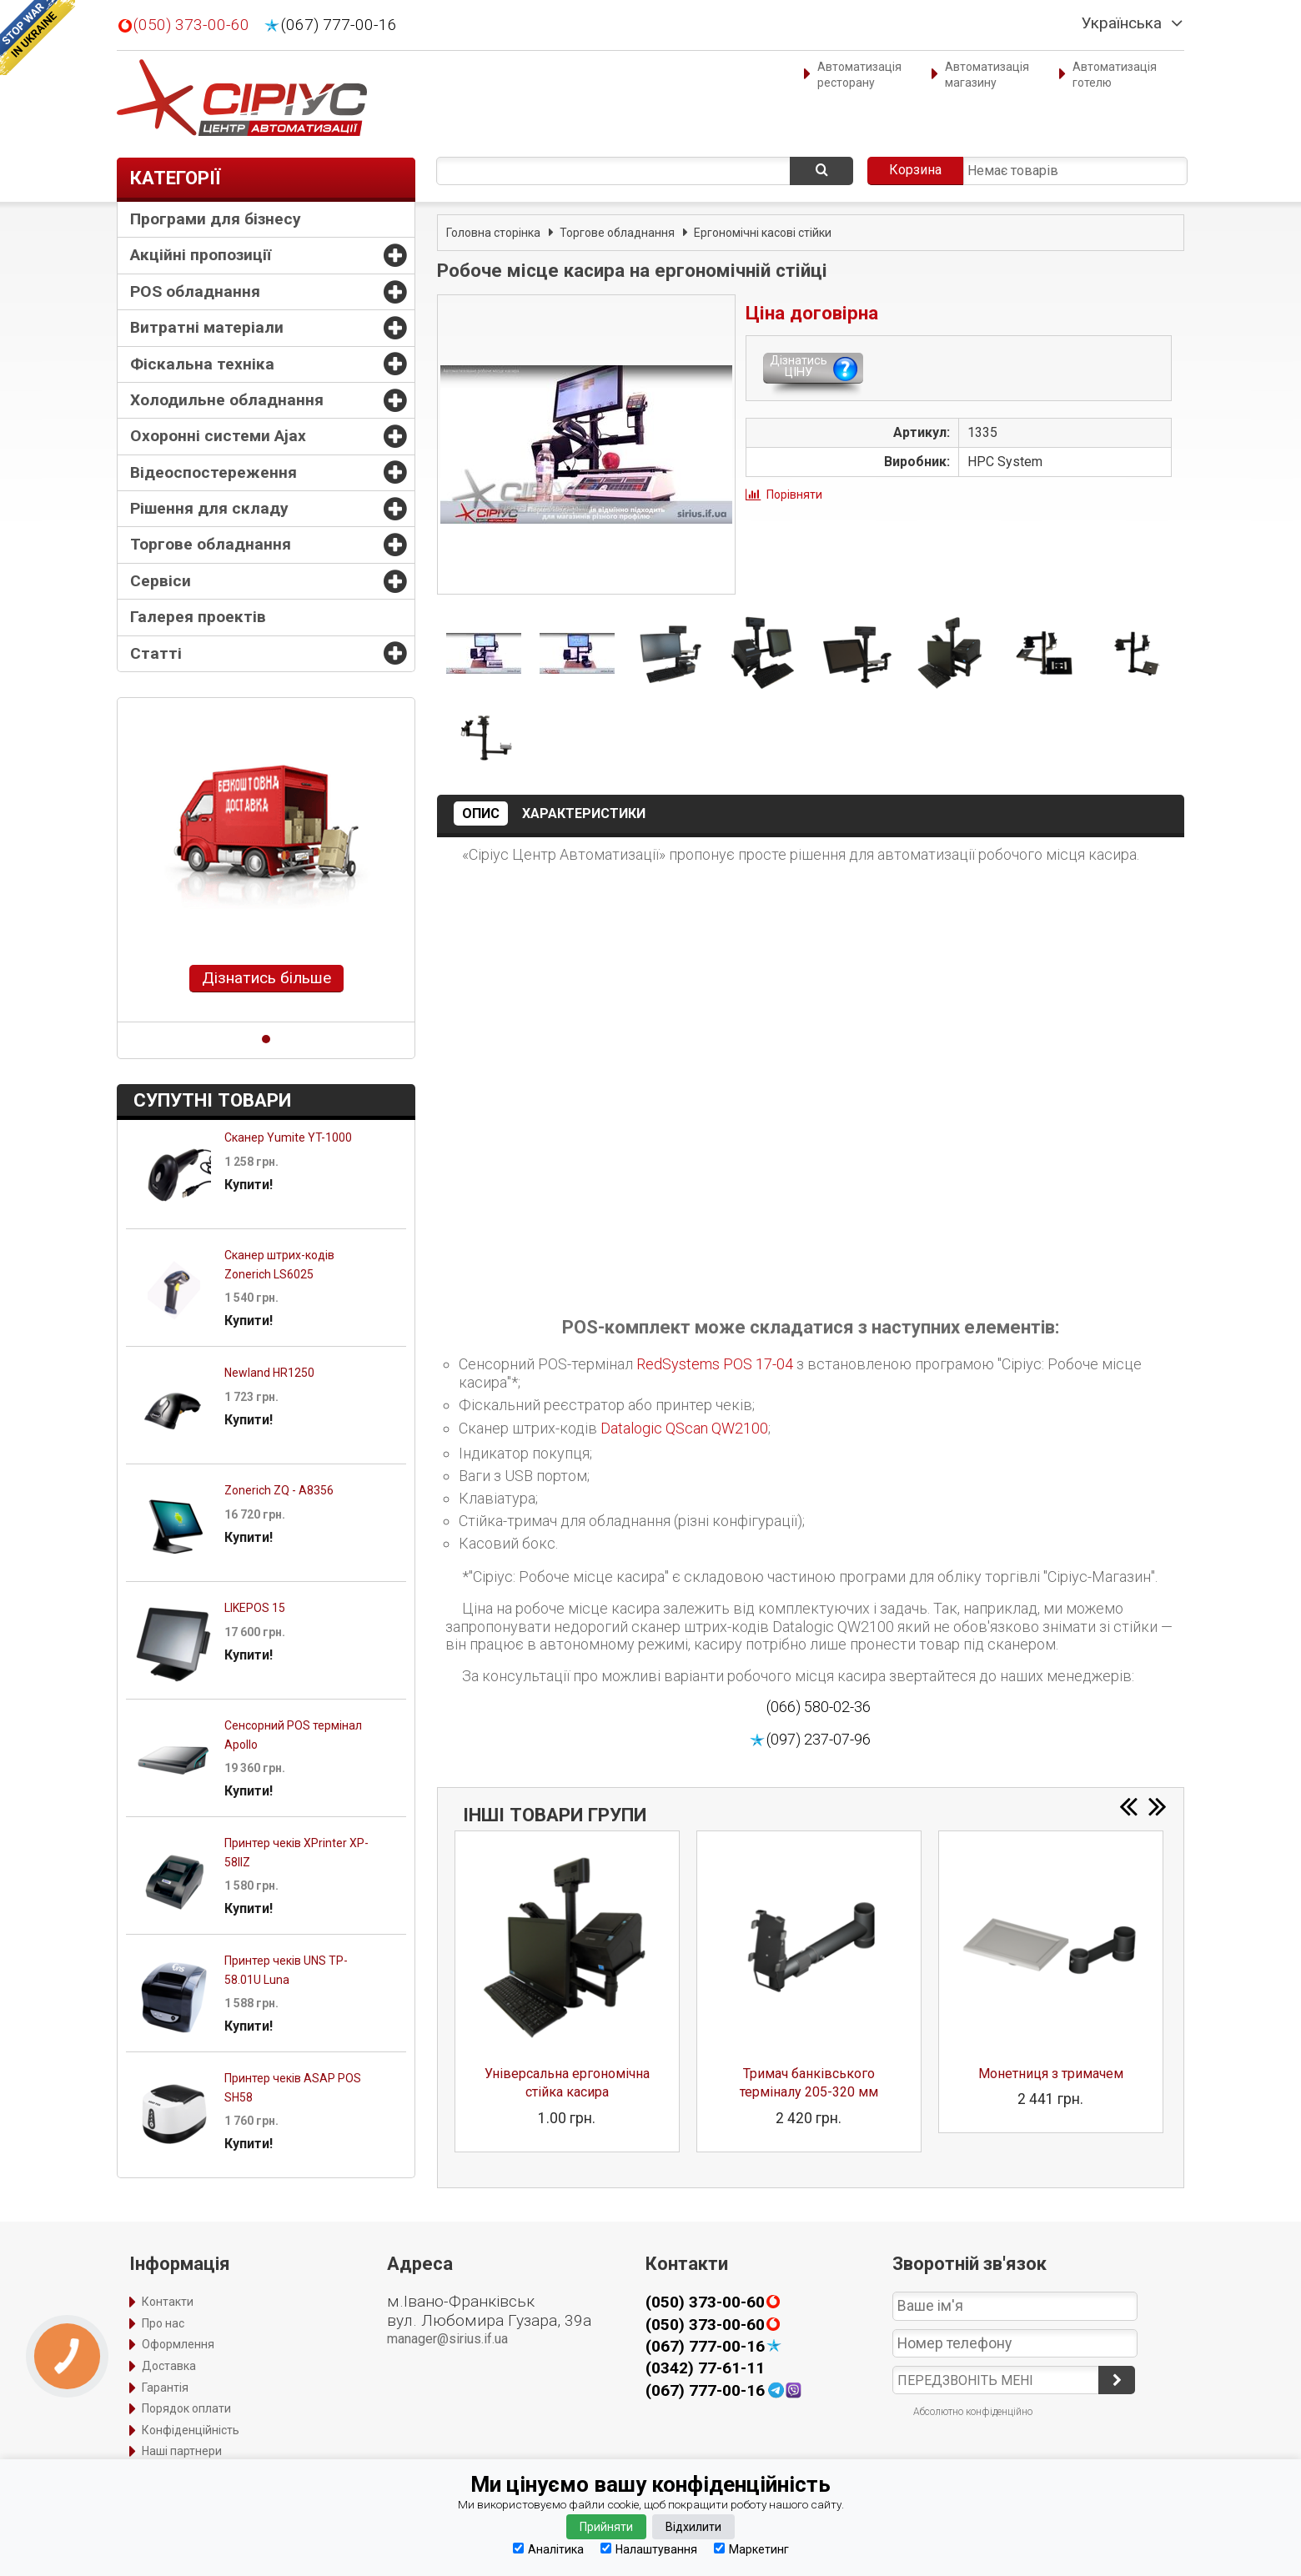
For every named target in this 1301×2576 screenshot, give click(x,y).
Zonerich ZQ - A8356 (279, 1490)
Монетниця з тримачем (1050, 2073)
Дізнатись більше (266, 977)
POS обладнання (195, 291)
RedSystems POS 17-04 (714, 1364)
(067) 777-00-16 (339, 25)
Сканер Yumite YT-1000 (288, 1137)
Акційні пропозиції (200, 254)
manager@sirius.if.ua (447, 2339)
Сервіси (160, 580)
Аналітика (548, 2549)
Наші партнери (182, 2451)
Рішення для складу (209, 508)
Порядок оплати (186, 2408)
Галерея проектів (198, 616)
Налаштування (648, 2549)
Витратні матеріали (207, 327)
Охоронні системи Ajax (218, 435)
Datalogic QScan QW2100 (684, 1428)
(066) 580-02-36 (818, 1706)
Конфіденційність (190, 2430)
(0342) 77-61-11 (705, 2368)
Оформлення (178, 2344)
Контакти (167, 2301)
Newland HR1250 (269, 1372)
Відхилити (693, 2526)
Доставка (169, 2366)
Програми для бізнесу (215, 218)
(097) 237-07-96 (818, 1739)
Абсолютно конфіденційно (972, 2412)
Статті (156, 653)
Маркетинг (751, 2549)
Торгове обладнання (210, 544)
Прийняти (606, 2526)
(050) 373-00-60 (191, 25)
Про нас (163, 2323)
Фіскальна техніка (202, 364)
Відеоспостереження (213, 472)
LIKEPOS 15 (254, 1607)
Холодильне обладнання (227, 399)
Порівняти (794, 494)
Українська (1122, 23)
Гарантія (165, 2387)
